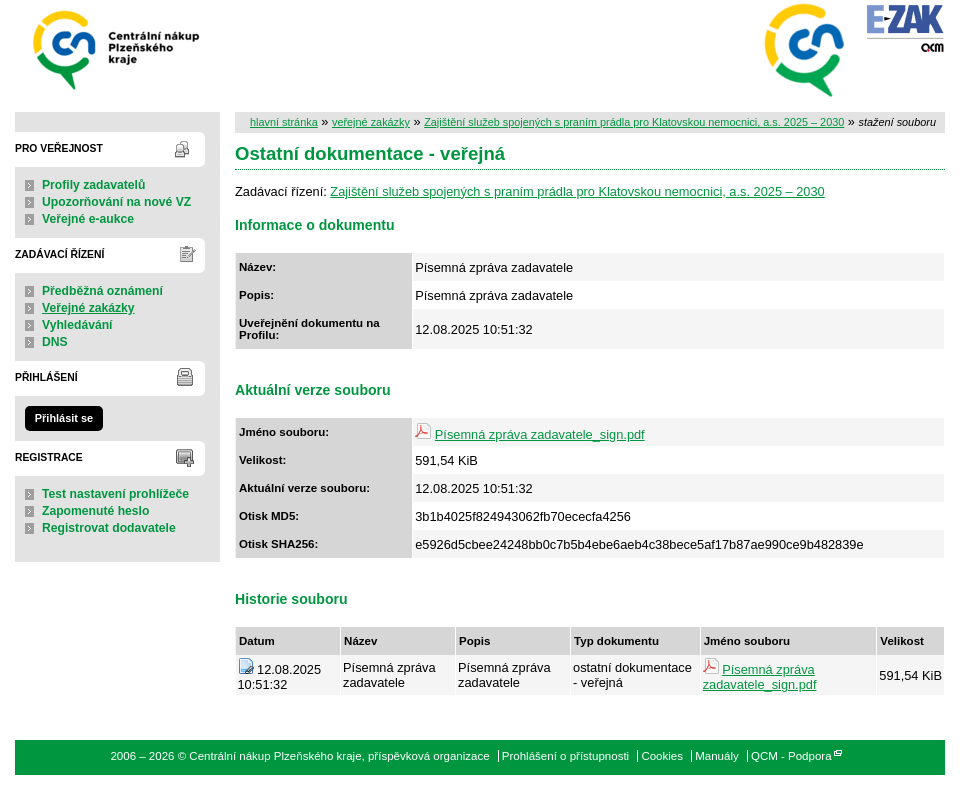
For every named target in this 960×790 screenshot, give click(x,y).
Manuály (717, 756)
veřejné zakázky (371, 122)
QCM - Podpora (791, 756)
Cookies (662, 756)
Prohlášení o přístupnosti (565, 756)
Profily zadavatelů (93, 185)
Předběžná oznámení (102, 291)
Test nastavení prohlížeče (115, 494)
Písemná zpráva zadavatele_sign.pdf (540, 434)
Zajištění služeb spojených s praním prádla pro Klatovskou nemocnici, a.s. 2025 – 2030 (634, 122)
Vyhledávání (77, 325)
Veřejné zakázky (88, 308)
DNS (55, 342)
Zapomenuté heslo (95, 511)
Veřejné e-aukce (88, 219)
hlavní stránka (284, 122)
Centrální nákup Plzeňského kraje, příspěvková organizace (117, 48)
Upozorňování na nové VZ (116, 202)
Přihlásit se (64, 418)
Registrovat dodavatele (109, 528)
